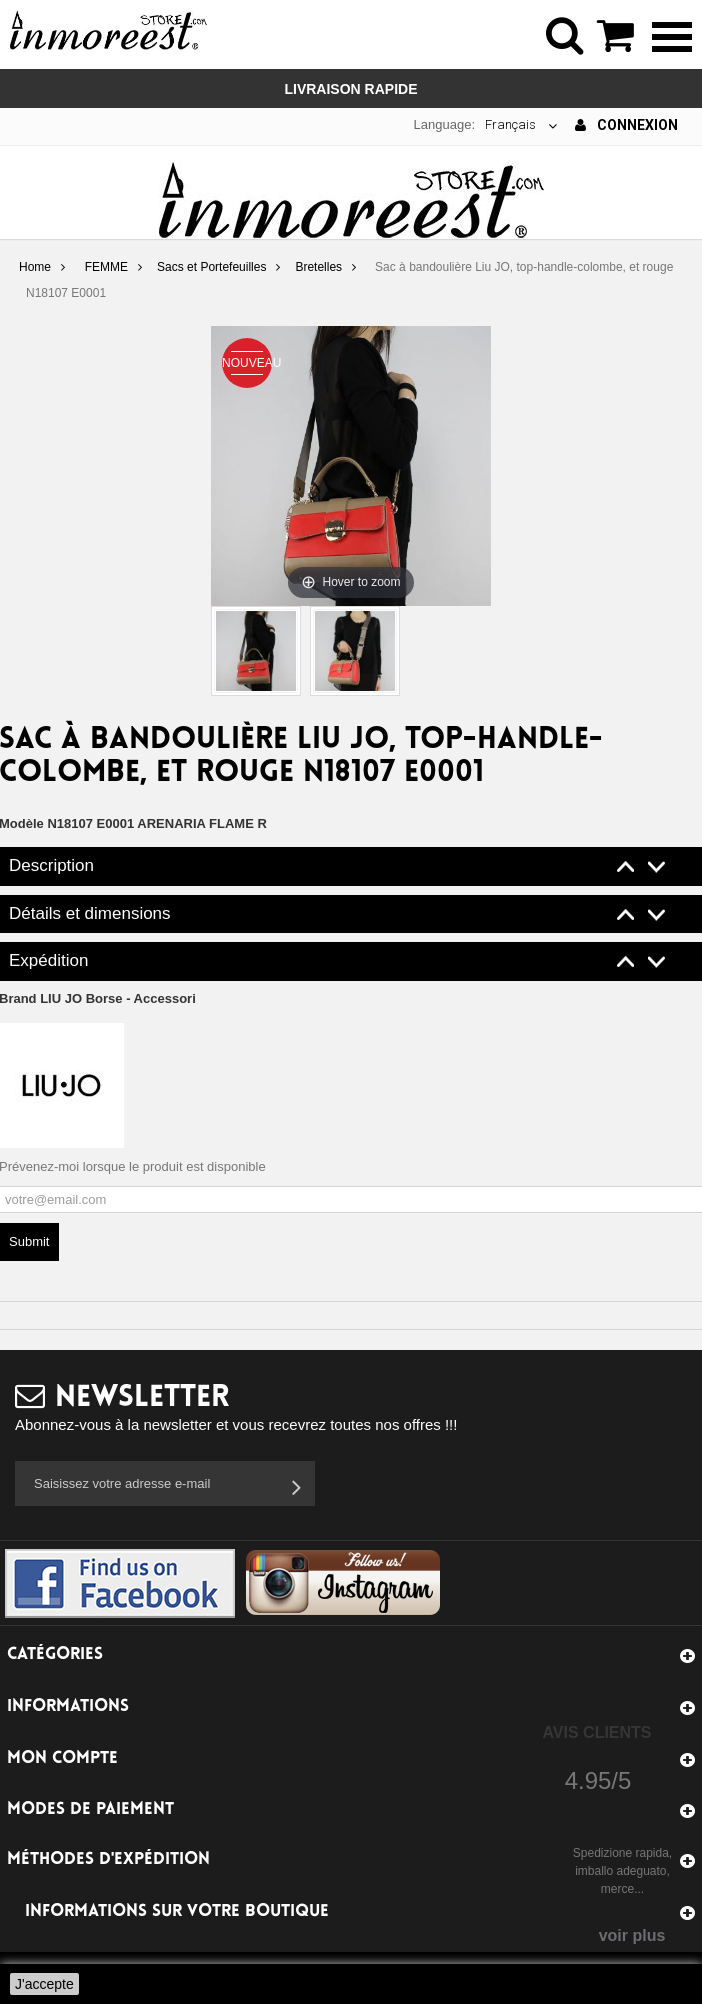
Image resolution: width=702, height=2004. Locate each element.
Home (35, 267)
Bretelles (318, 267)
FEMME (106, 267)
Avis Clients (596, 1732)
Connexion (626, 125)
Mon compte (62, 1758)
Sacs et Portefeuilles (211, 267)
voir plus (632, 1935)
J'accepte (44, 1984)
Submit (29, 1241)
